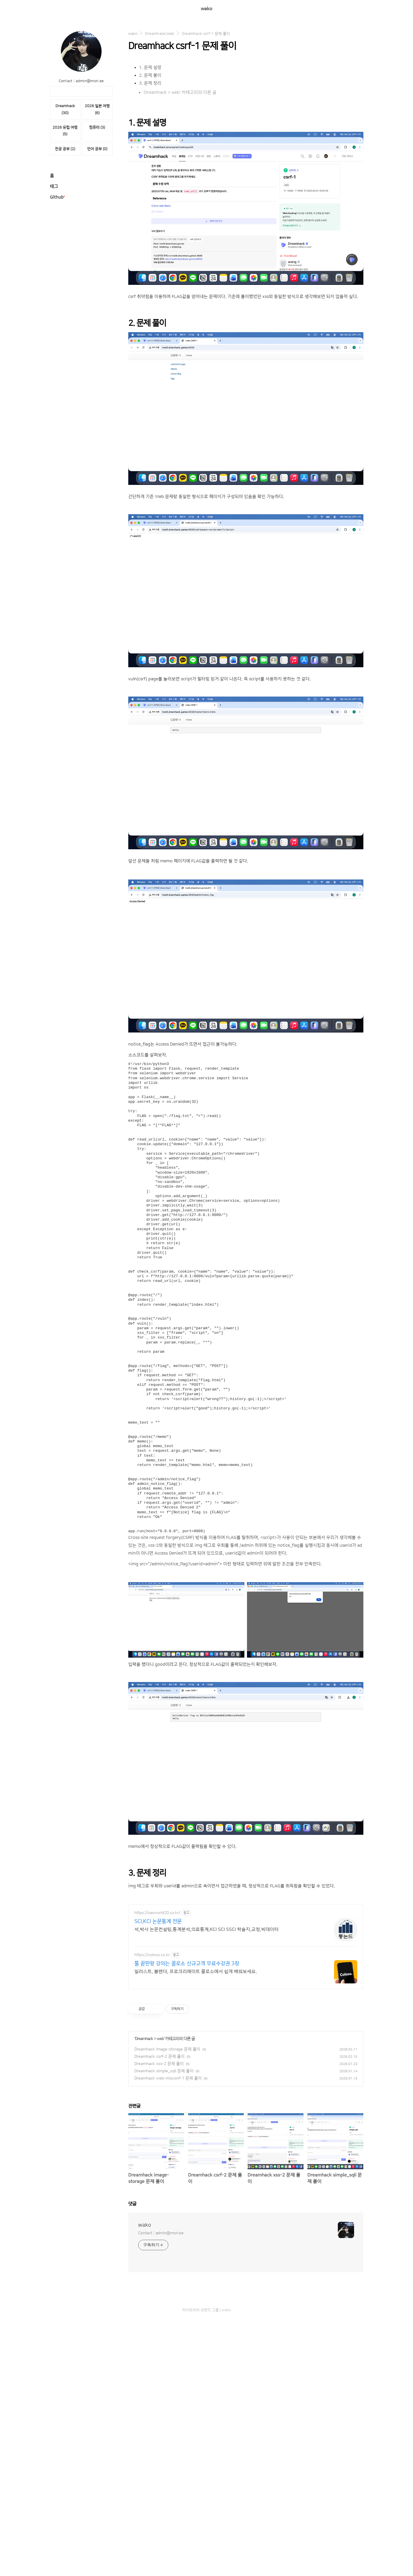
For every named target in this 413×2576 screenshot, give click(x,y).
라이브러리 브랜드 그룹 (200, 2310)
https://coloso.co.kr (152, 1955)
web (160, 2039)
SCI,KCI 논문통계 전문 (158, 1921)
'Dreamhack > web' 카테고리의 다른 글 (180, 92)
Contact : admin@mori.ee (161, 2233)
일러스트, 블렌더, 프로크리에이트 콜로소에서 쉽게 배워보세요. (195, 1971)
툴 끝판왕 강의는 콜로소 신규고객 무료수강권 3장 (186, 1964)
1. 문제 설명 (150, 67)
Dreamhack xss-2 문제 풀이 (159, 2063)
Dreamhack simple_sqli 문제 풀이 (164, 2071)
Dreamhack (144, 2039)
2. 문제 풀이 (150, 75)
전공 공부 (65, 149)
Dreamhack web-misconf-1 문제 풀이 (168, 2078)
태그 (54, 186)
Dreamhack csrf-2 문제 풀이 (159, 2056)
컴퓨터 (97, 127)
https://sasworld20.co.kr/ (157, 1913)
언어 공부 (97, 149)
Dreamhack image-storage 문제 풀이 (167, 2049)
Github (57, 197)
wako (206, 8)
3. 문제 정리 (150, 83)
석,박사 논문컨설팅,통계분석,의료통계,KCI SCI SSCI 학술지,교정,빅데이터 (206, 1929)
